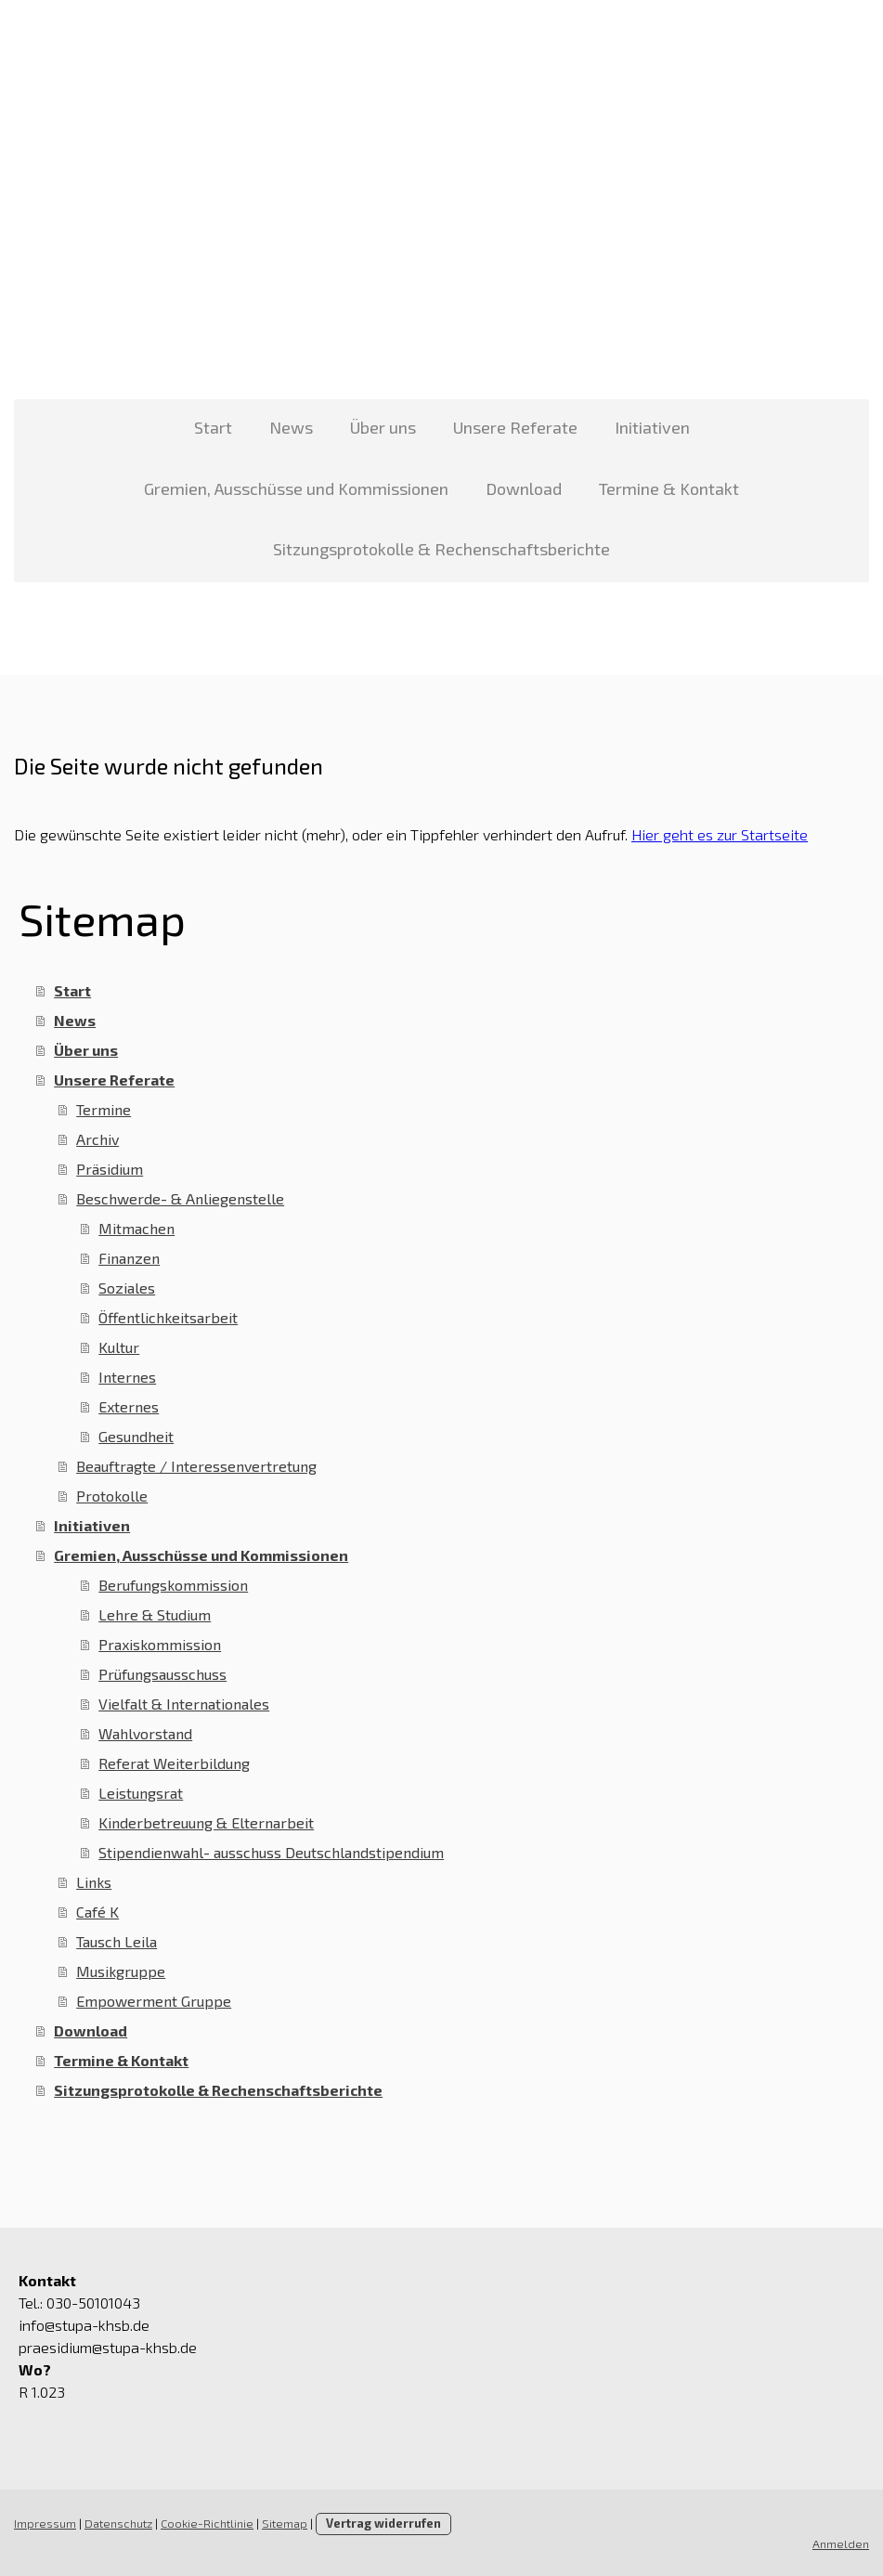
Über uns (383, 427)
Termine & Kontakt (669, 488)
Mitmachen (136, 1228)
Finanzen (129, 1258)
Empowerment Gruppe (153, 2001)
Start (213, 427)
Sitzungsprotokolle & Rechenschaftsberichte (441, 549)
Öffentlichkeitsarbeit (168, 1317)
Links (93, 1882)
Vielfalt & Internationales (183, 1703)
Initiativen (652, 427)
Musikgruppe (120, 1971)
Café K (97, 1911)
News (291, 427)
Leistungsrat (140, 1793)
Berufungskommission (173, 1585)
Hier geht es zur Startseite (719, 834)
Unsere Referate (515, 427)
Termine (103, 1109)
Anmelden (840, 2543)
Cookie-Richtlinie (207, 2523)
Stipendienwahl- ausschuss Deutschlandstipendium (271, 1852)
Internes (127, 1377)
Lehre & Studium (154, 1614)
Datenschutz (118, 2523)
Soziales (126, 1287)
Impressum (45, 2523)
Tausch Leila (116, 1941)
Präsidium (109, 1168)
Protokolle (112, 1495)
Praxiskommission (159, 1644)
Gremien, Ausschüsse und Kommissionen (296, 488)
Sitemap (284, 2523)
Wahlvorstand (145, 1733)
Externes (128, 1406)
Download (524, 488)
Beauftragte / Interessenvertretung (196, 1466)
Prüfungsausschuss (162, 1674)
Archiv (97, 1139)
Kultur (118, 1347)
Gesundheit (136, 1436)
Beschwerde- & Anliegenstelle (180, 1198)
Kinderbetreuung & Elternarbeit (206, 1822)
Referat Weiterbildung (174, 1763)
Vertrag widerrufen (383, 2523)
